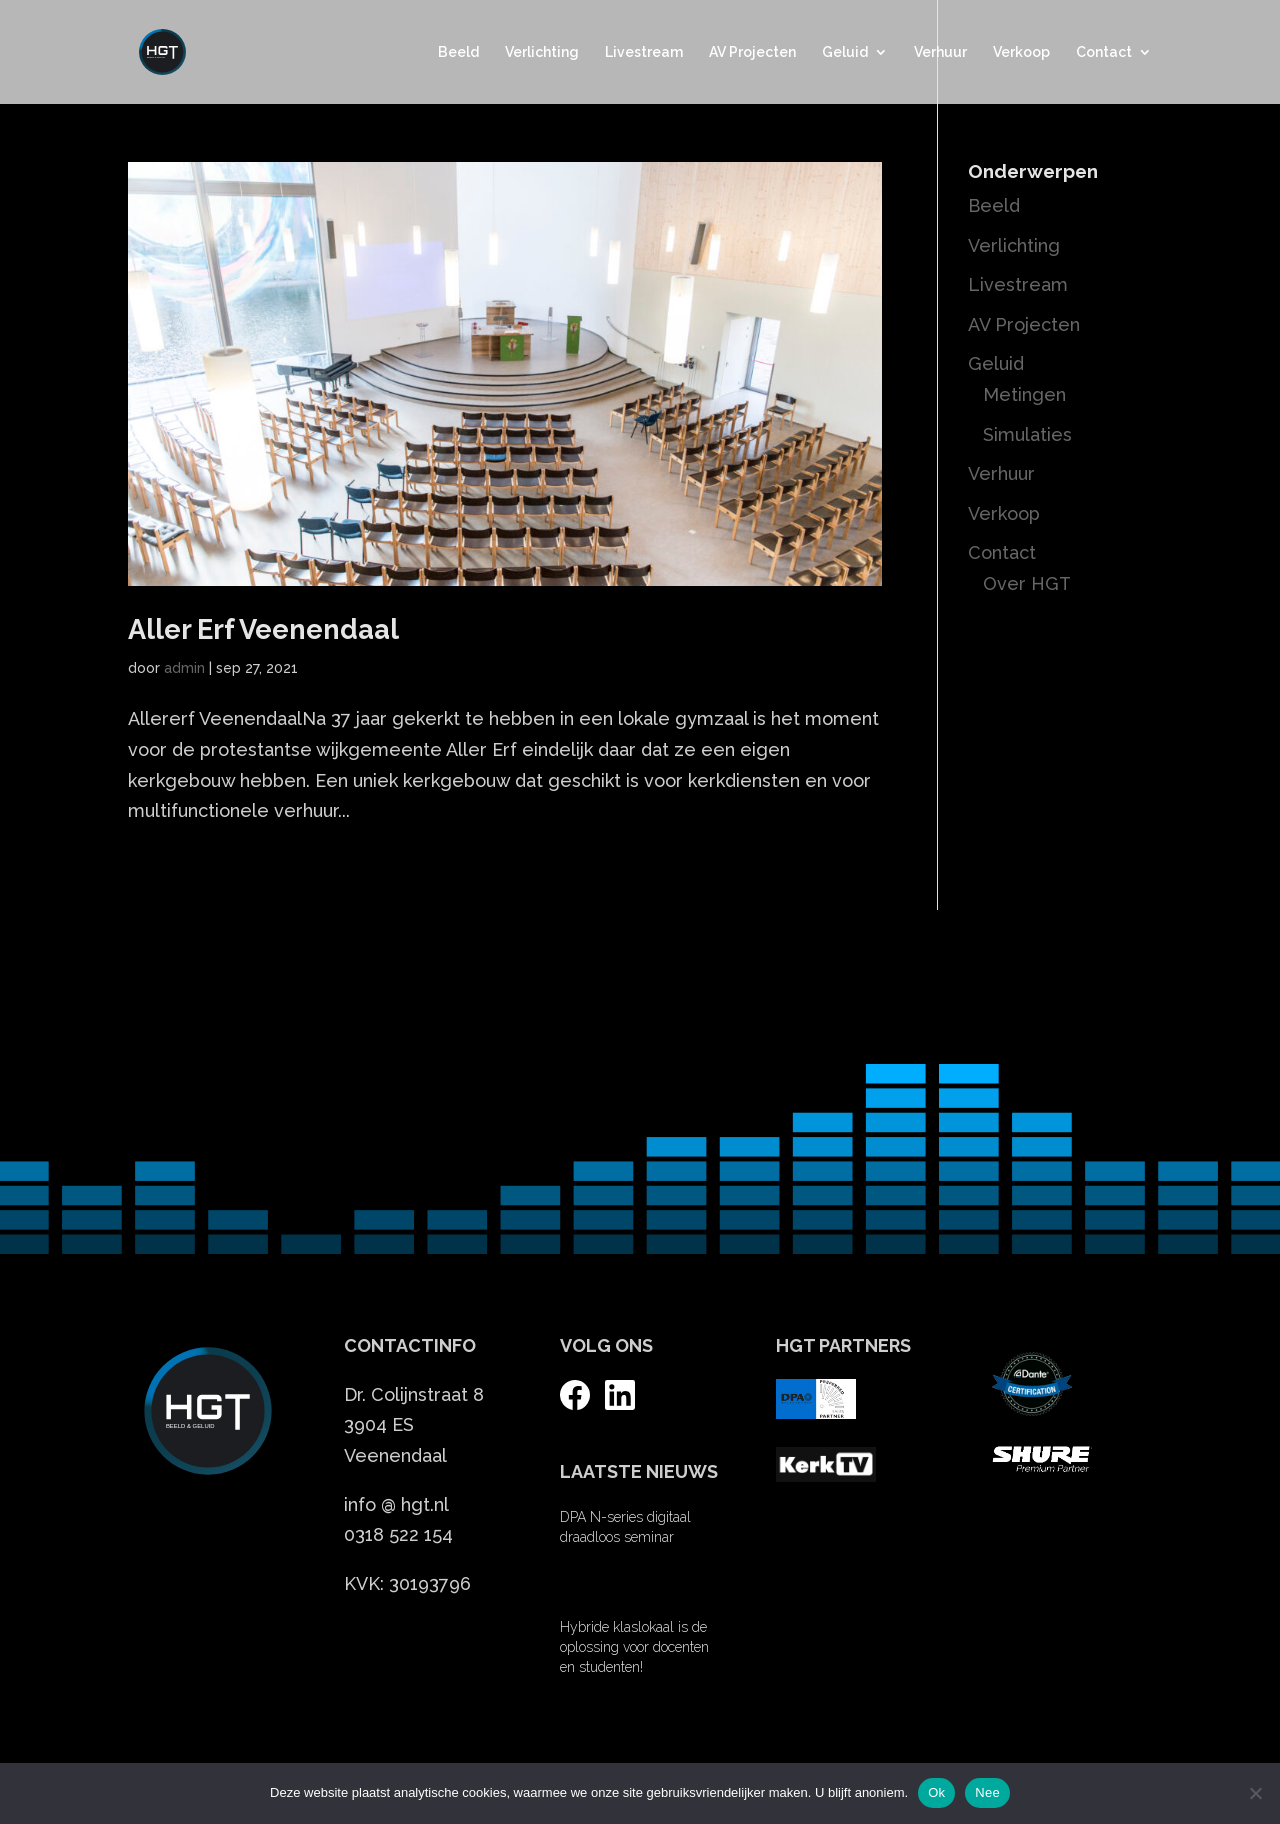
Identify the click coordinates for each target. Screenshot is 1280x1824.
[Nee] (1255, 1793)
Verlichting (542, 52)
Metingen (1024, 394)
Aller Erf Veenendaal (263, 629)
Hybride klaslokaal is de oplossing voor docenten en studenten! (634, 1647)
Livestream (644, 52)
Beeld (458, 52)
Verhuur (940, 52)
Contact (1104, 52)
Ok (936, 1792)
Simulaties (1027, 434)
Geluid (845, 52)
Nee (987, 1792)
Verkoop (1021, 52)
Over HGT (1027, 583)
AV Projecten (752, 52)
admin (184, 668)
